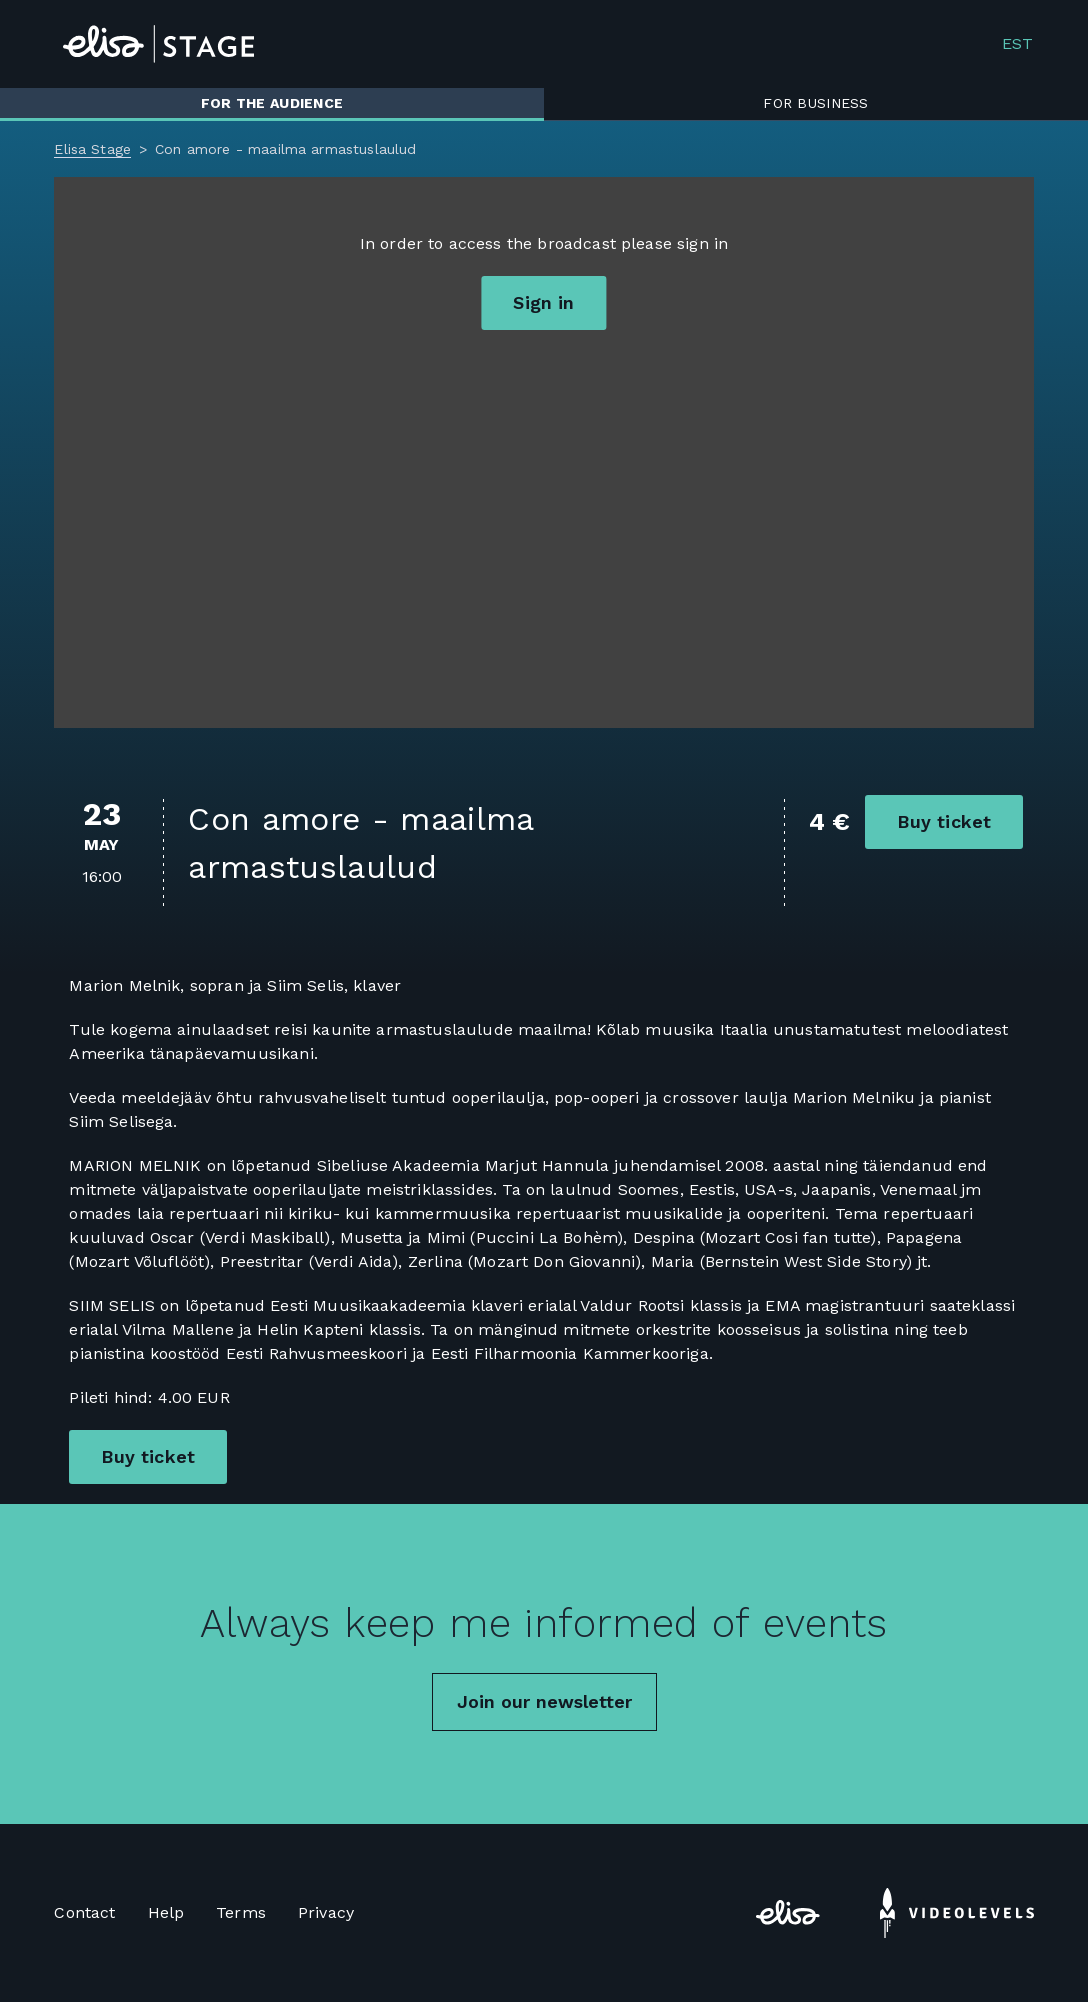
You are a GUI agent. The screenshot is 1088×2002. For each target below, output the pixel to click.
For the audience (272, 103)
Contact (84, 1912)
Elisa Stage (92, 149)
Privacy (326, 1912)
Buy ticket (944, 821)
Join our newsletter (544, 1701)
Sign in (543, 302)
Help (166, 1912)
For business (815, 103)
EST (1017, 44)
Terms (241, 1912)
